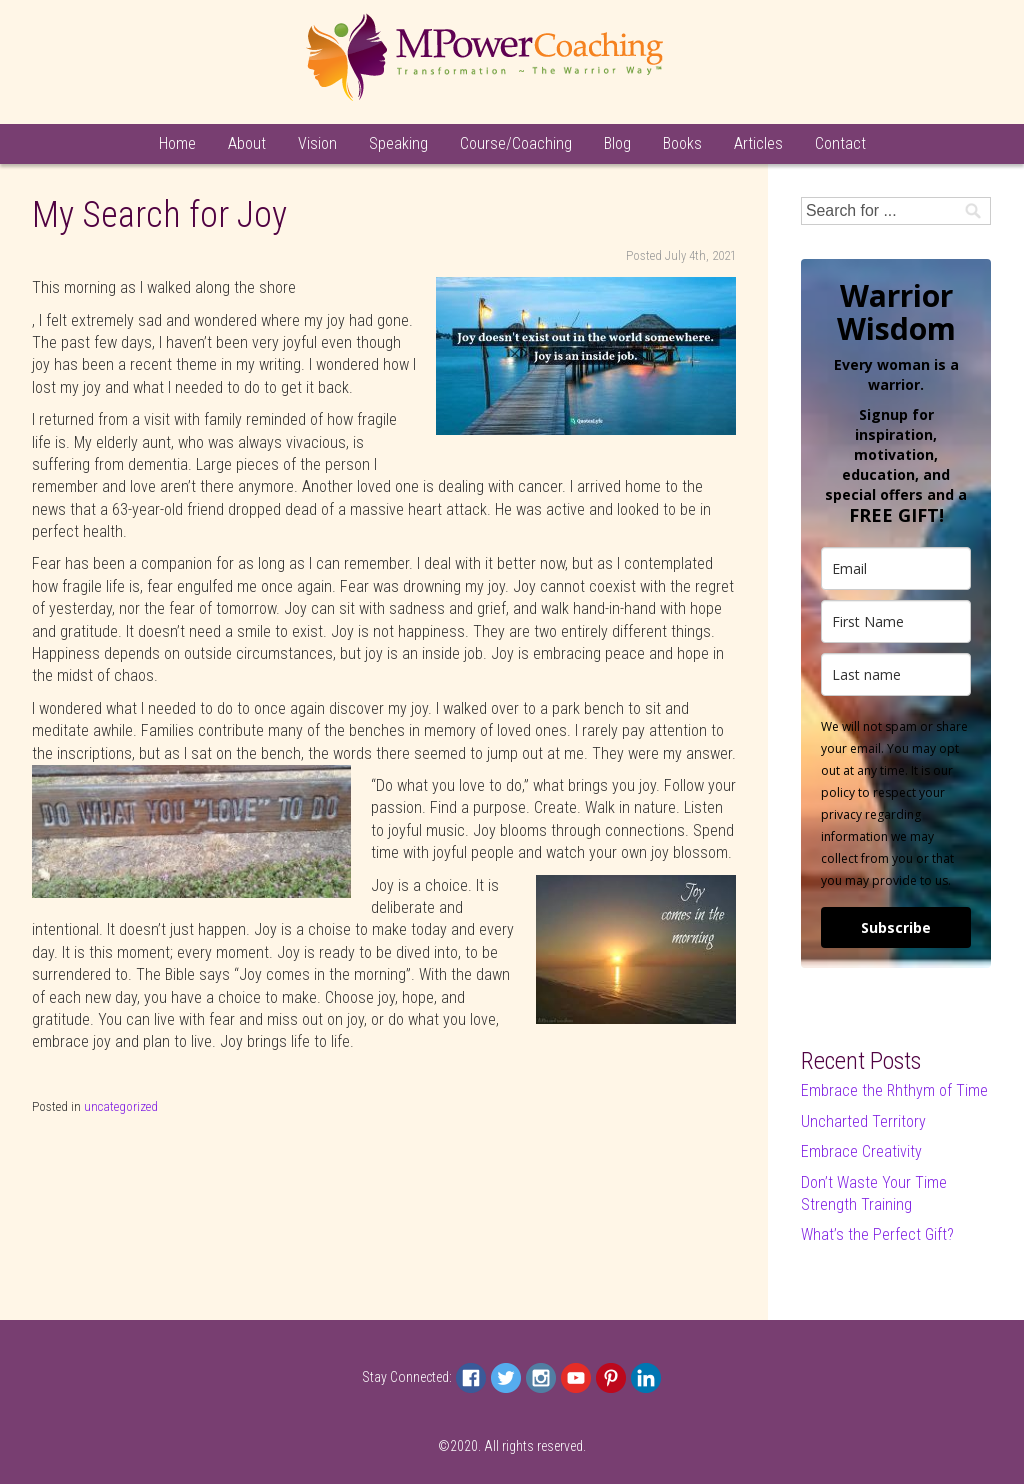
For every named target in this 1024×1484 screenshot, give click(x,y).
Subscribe (896, 927)
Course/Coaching (516, 143)
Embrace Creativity (861, 1151)
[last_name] (896, 674)
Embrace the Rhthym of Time (894, 1090)
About (247, 143)
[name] (896, 621)
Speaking (398, 143)
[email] (896, 568)
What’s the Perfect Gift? (877, 1234)
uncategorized (121, 1106)
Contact (840, 143)
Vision (317, 143)
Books (682, 143)
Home (177, 143)
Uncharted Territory (863, 1121)
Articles (758, 143)
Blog (617, 143)
